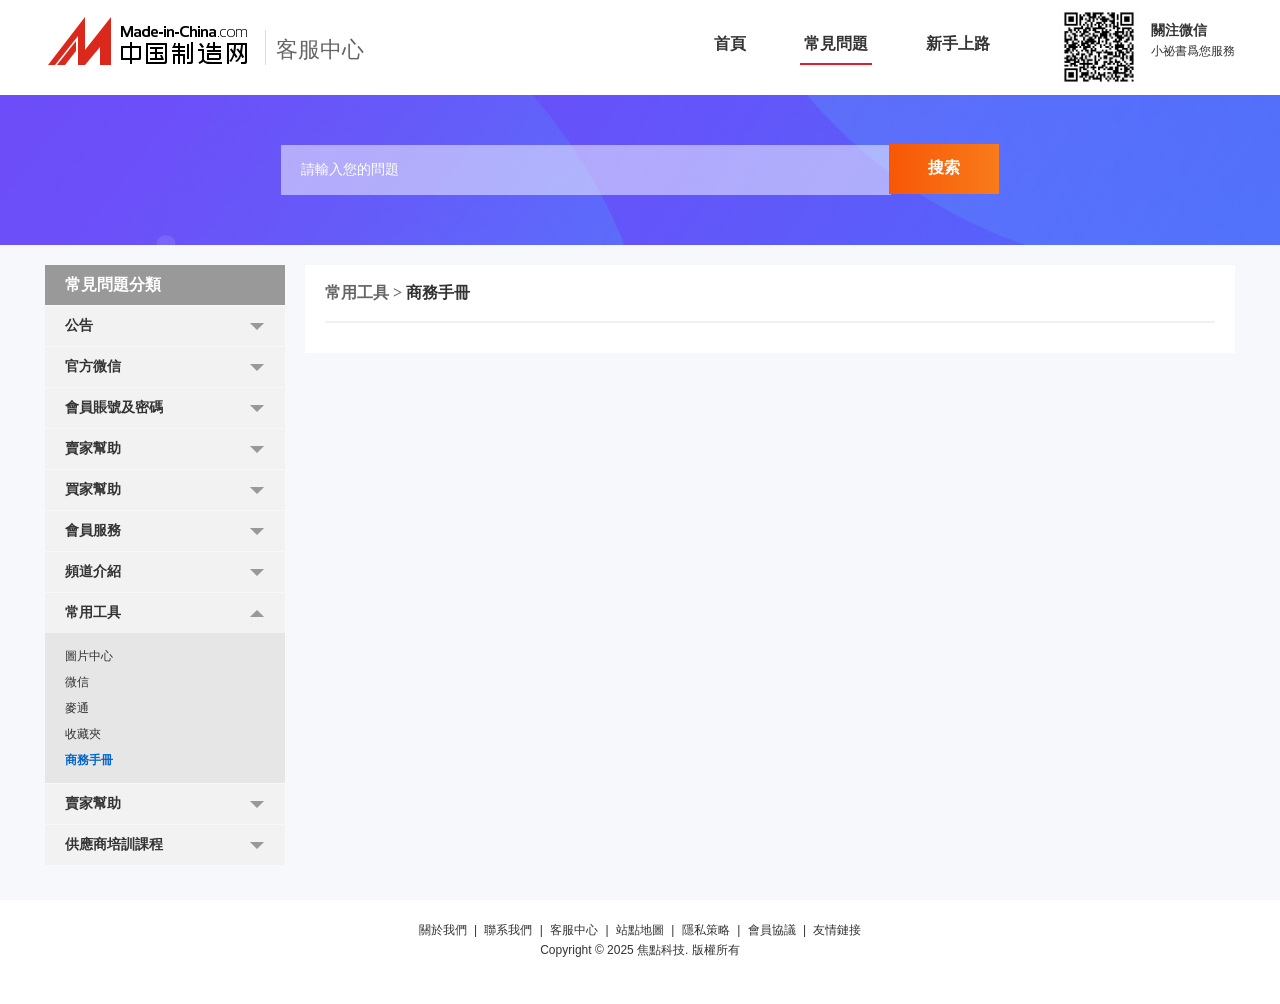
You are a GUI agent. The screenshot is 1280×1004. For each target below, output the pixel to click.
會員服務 (93, 530)
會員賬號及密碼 (114, 407)
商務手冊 (89, 760)
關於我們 (443, 930)
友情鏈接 (837, 930)
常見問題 (836, 43)
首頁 (730, 43)
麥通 (77, 708)
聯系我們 (508, 930)
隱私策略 (706, 930)
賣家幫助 (93, 448)
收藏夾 (83, 734)
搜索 (944, 167)
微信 (77, 682)
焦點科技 (661, 950)
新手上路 (958, 43)
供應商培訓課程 (114, 844)
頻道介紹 (93, 571)
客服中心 (574, 930)
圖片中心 (89, 656)
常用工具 (93, 612)
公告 (79, 325)
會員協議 (772, 930)
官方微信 (93, 366)
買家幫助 (93, 489)
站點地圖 (640, 930)
